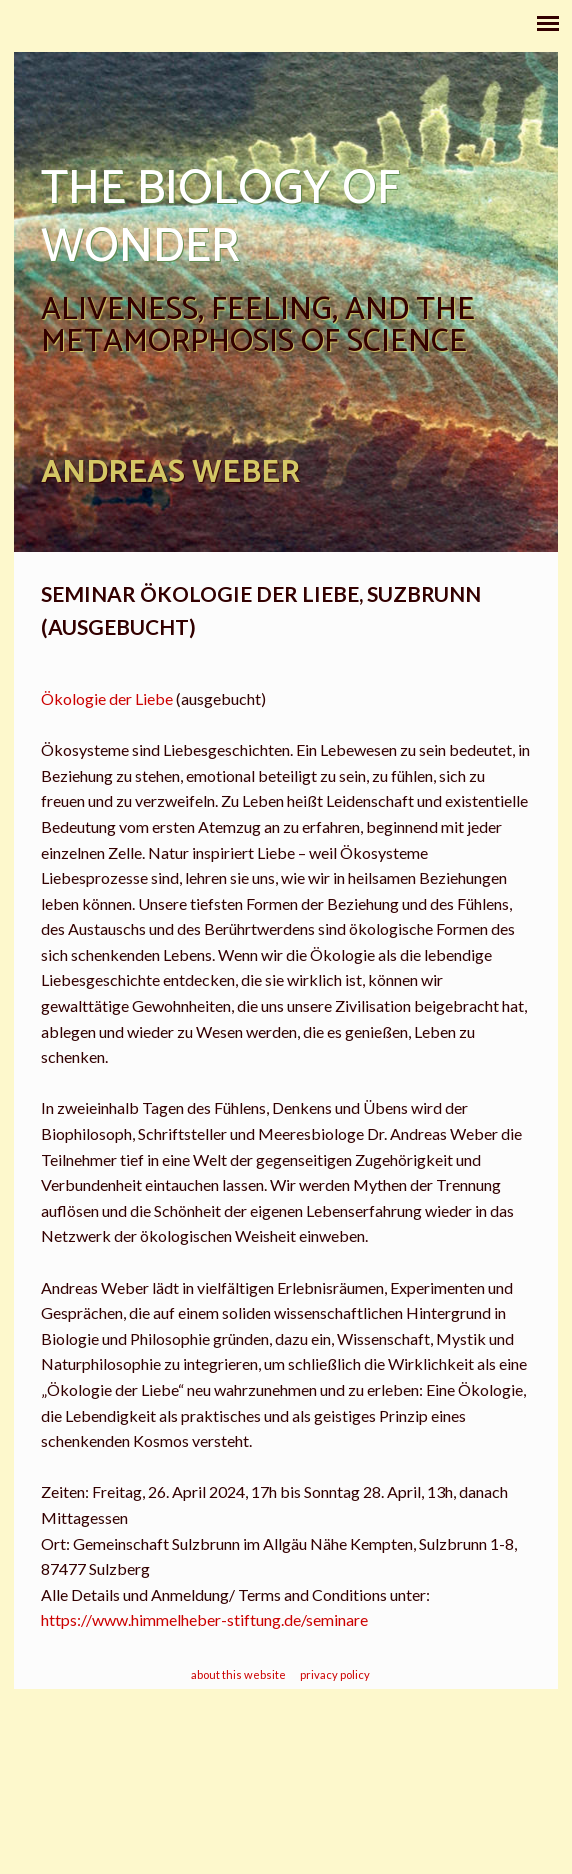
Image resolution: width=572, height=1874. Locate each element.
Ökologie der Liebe (107, 698)
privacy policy (335, 1674)
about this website (238, 1674)
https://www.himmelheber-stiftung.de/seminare (206, 1619)
